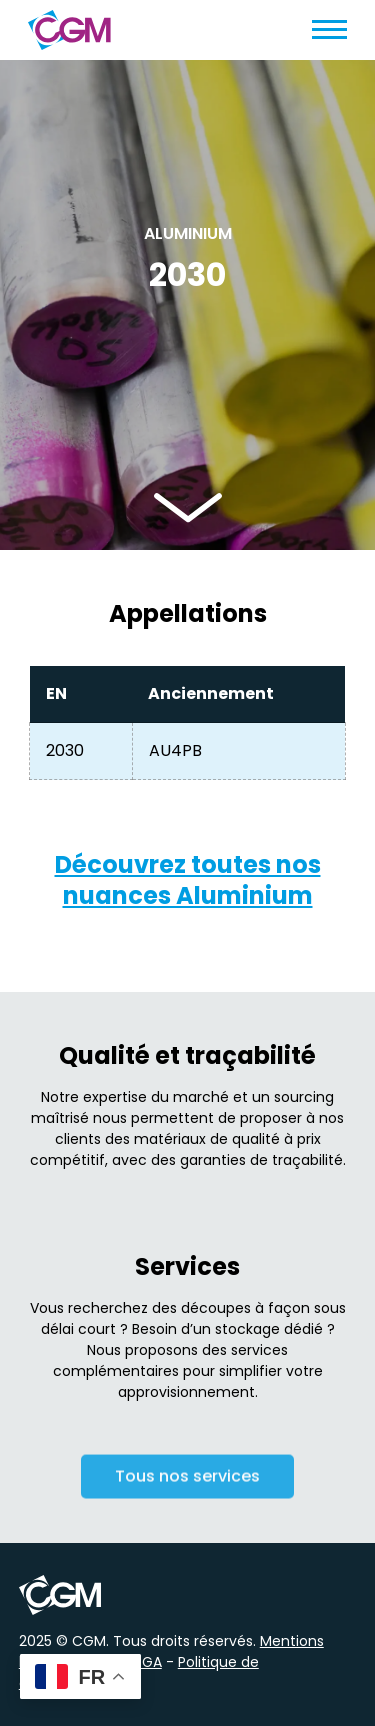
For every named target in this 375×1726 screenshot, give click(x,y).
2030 (65, 750)
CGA (146, 1662)
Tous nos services (187, 1479)
